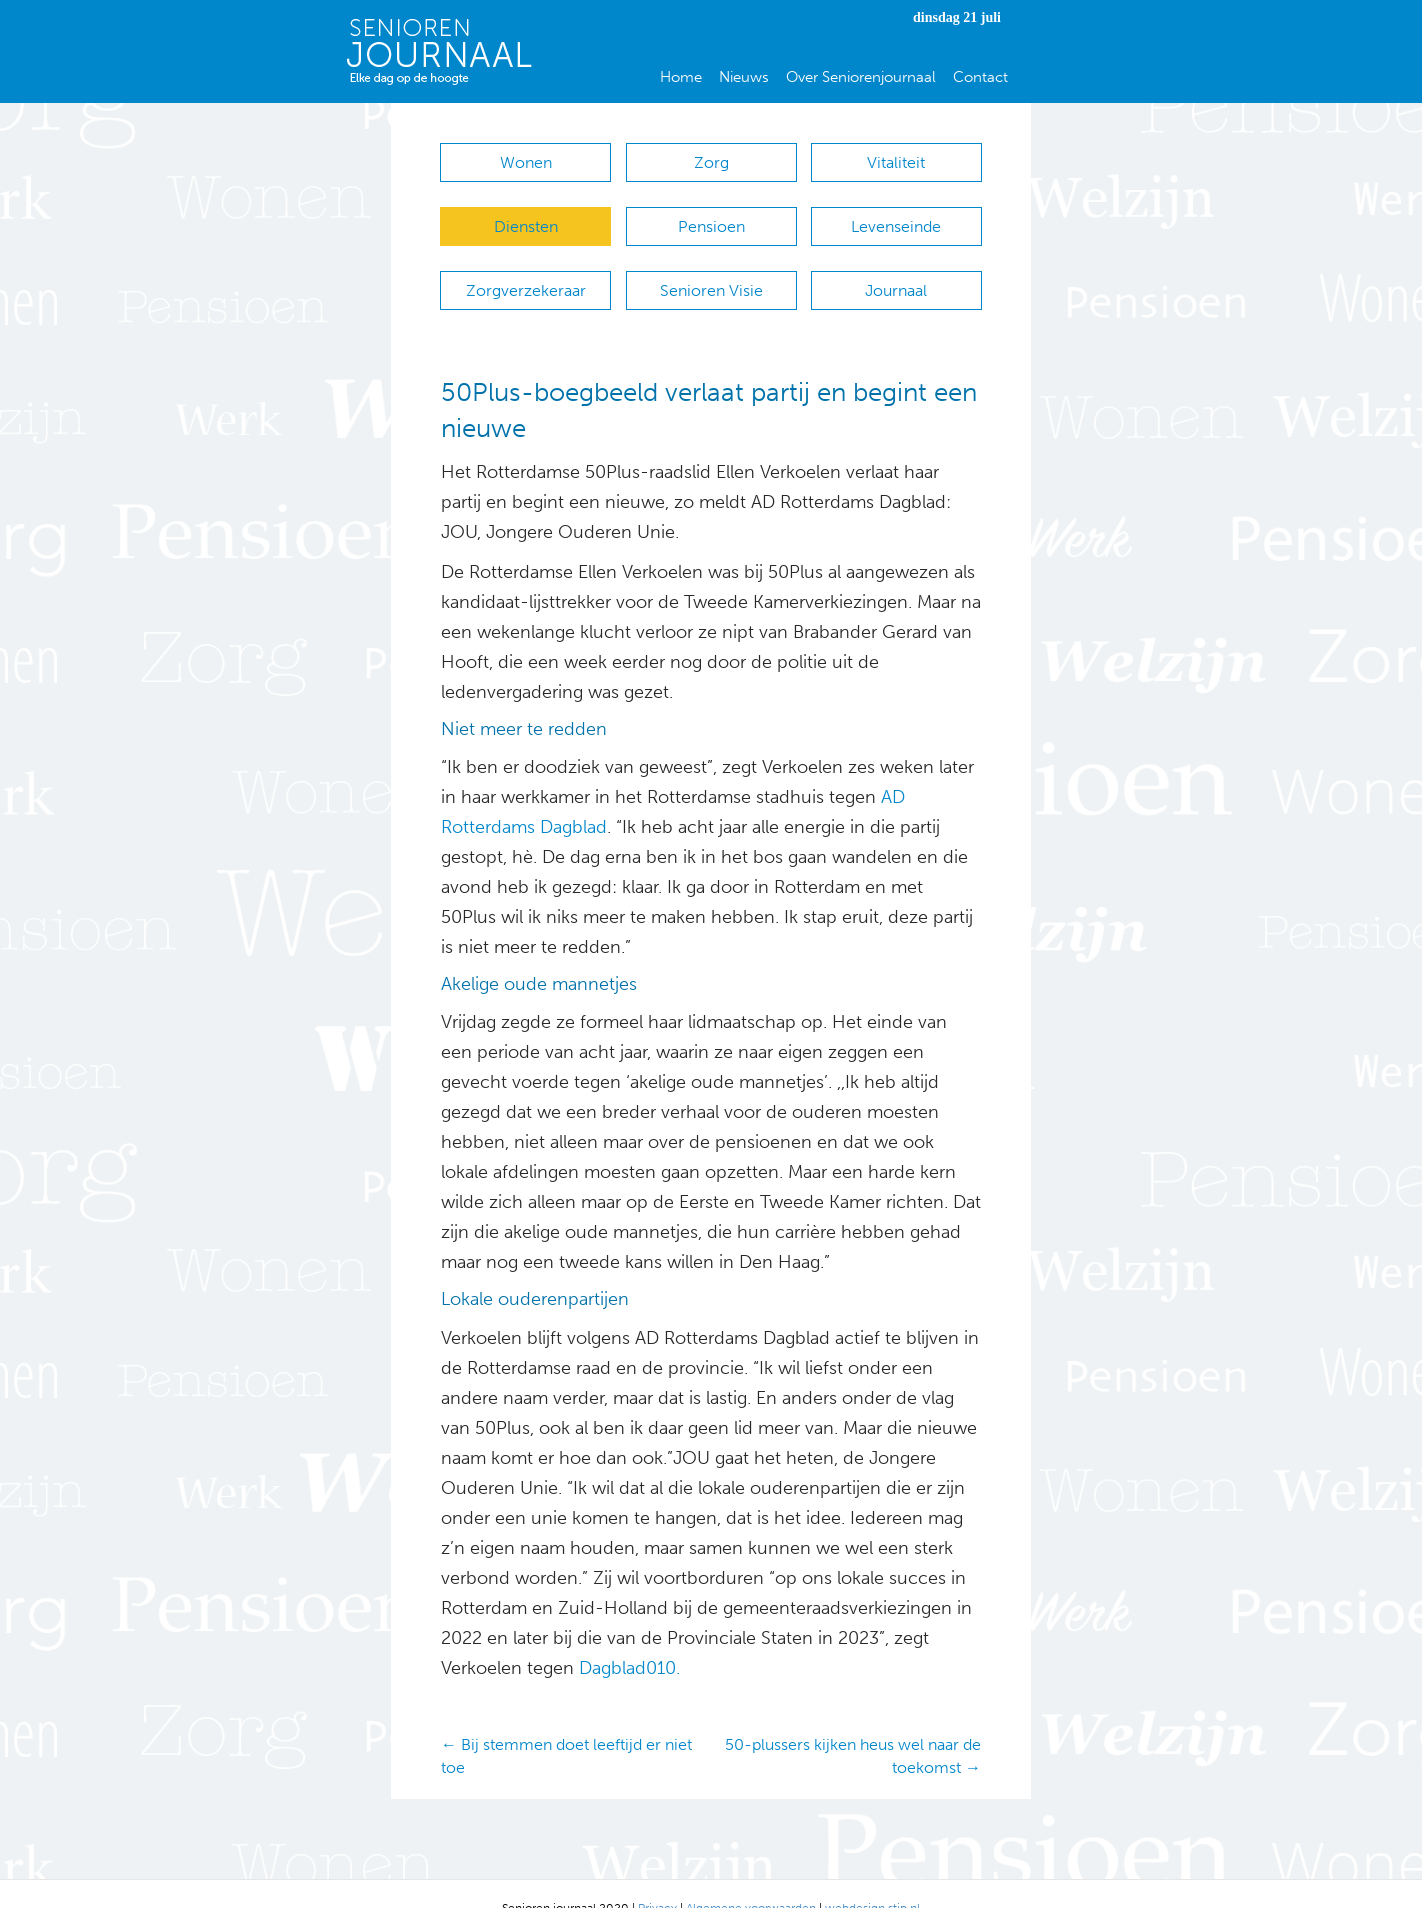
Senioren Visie (711, 270)
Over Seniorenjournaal (861, 77)
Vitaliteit (896, 162)
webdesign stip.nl (872, 1879)
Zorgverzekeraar (526, 270)
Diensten (526, 216)
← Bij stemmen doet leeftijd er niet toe (566, 1726)
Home (681, 77)
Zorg (711, 162)
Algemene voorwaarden (751, 1879)
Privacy (657, 1879)
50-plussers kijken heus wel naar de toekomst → (853, 1726)
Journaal (896, 270)
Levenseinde (896, 216)
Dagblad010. (629, 1638)
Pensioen (711, 216)
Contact (980, 77)
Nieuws (744, 77)
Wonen (526, 162)
